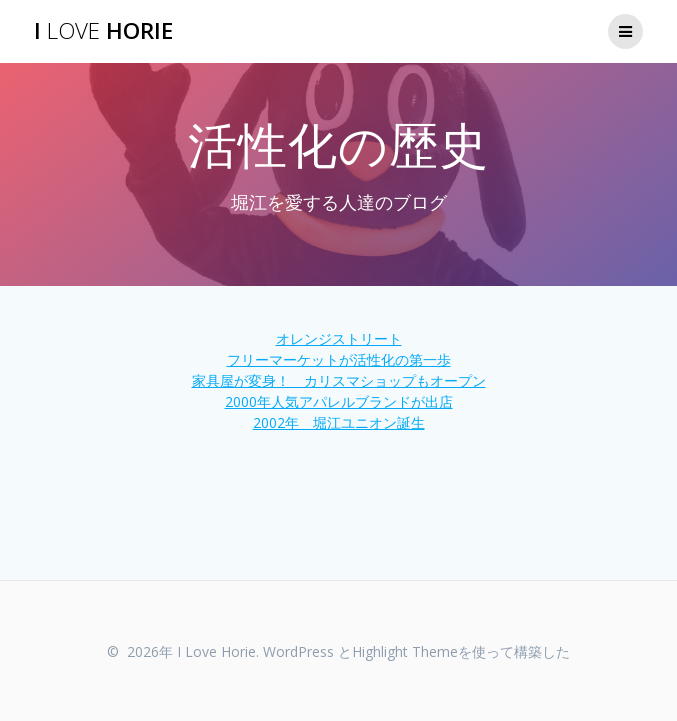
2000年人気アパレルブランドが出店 (339, 401)
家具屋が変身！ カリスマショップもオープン (339, 380)
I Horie (103, 31)
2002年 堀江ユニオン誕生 (339, 422)
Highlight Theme (405, 651)
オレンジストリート (339, 338)
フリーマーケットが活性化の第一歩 (339, 359)
